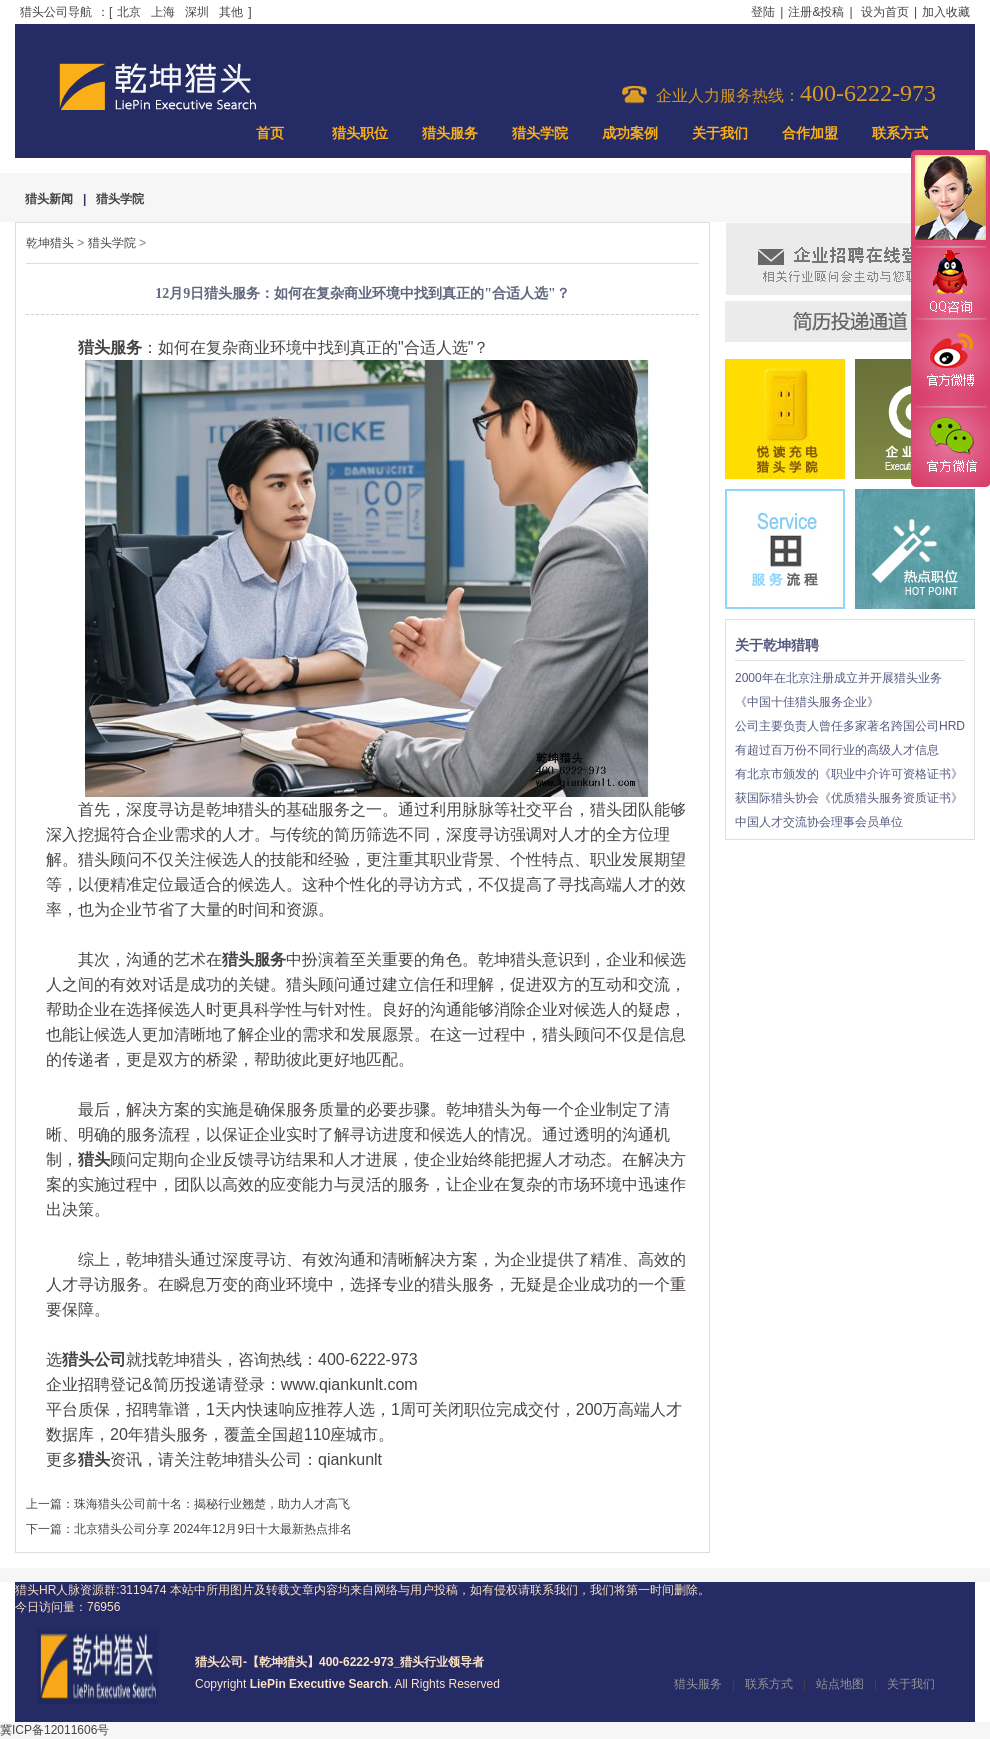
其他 (231, 12)
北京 (129, 12)
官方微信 (950, 446)
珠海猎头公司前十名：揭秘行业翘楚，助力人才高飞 (212, 1504)
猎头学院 (540, 133)
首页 (270, 133)
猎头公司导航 (56, 12)
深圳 (197, 12)
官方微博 (950, 363)
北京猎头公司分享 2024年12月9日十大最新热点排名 (213, 1529)
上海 (163, 12)
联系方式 (900, 133)
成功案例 (630, 133)
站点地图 (840, 1684)
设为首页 (885, 12)
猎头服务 (450, 133)
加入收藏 (946, 12)
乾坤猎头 (50, 243)
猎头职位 (360, 133)
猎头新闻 (49, 199)
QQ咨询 (950, 283)
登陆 (763, 12)
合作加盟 (810, 133)
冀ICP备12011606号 (54, 1730)
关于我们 (720, 133)
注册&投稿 (816, 12)
